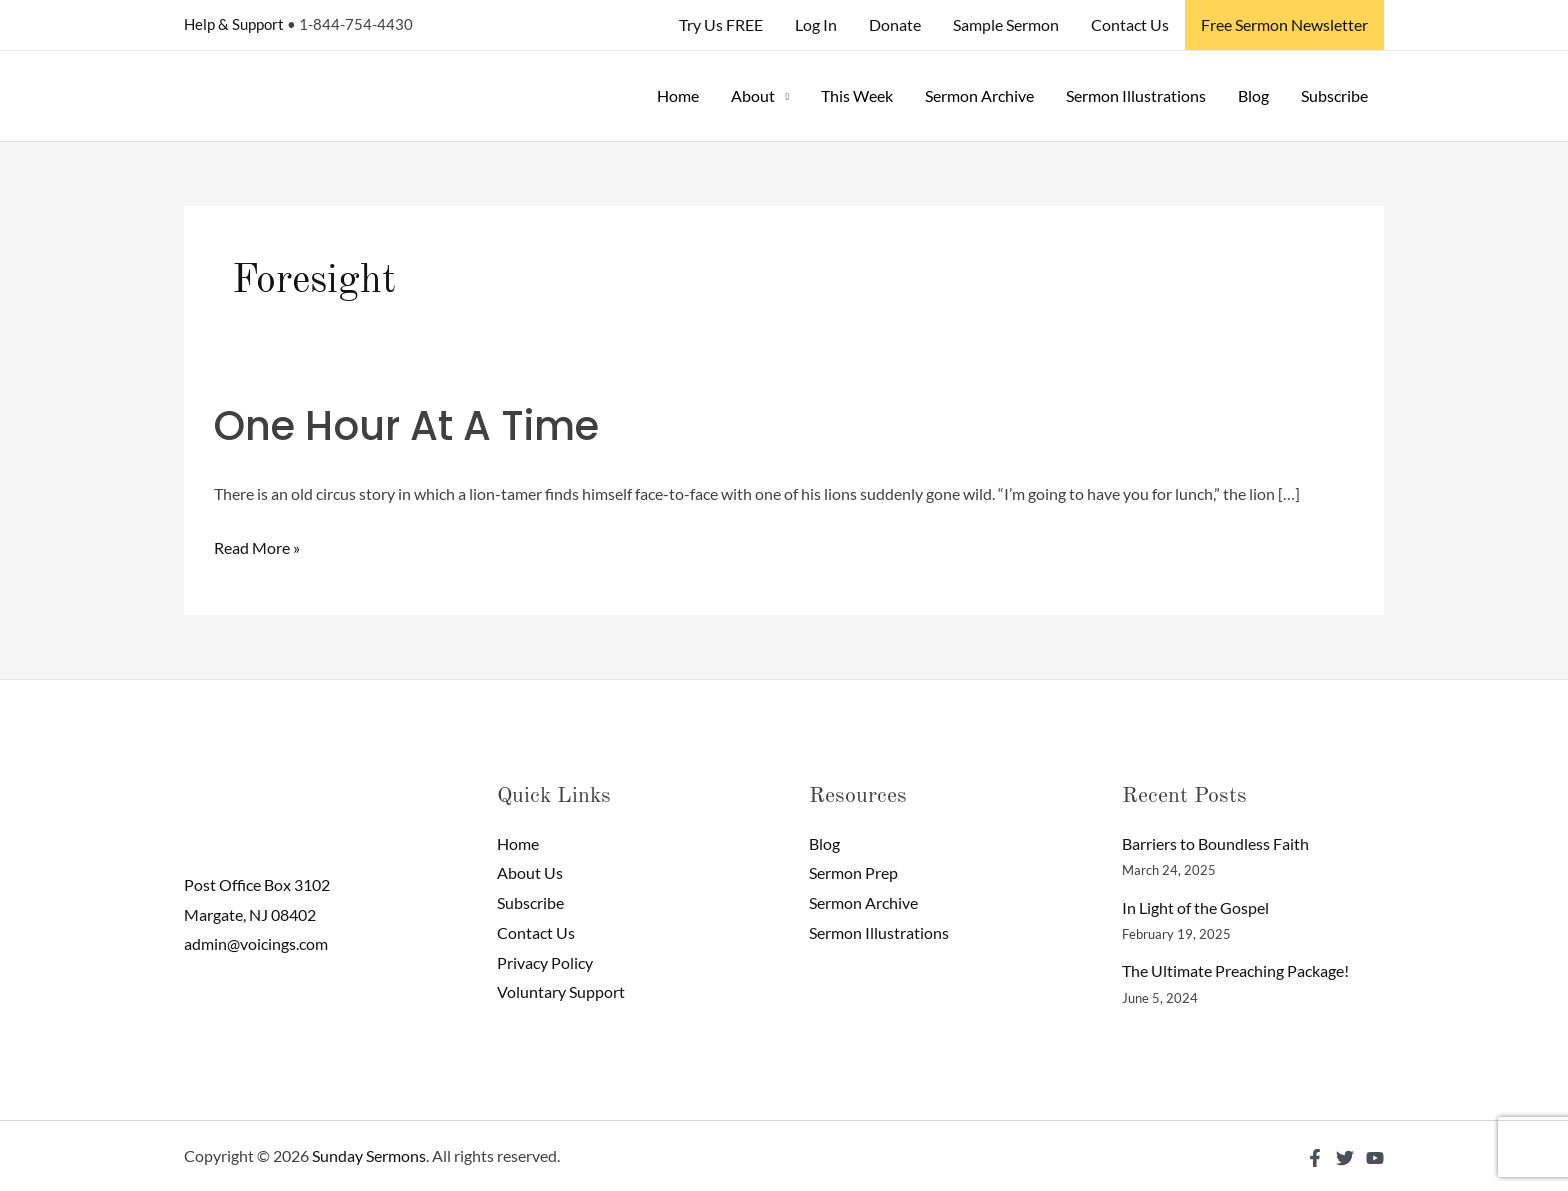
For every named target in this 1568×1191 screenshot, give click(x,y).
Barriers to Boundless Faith (1215, 843)
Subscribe (1334, 95)
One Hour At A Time (406, 426)
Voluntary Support (561, 991)
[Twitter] (1345, 1158)
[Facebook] (1315, 1158)
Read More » (257, 545)
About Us (530, 872)
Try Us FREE (721, 24)
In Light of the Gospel (1195, 907)
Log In (816, 24)
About (753, 95)
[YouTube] (1375, 1158)
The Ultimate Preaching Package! (1235, 970)
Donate (895, 24)
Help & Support (234, 24)
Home (678, 95)
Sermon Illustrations (1136, 95)
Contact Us (1130, 24)
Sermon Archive (979, 95)
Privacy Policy (545, 962)
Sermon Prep (853, 872)
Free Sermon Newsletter (1284, 24)
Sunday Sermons (369, 1155)
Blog (1253, 95)
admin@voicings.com (256, 943)
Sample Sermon (1006, 24)
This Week (857, 95)
